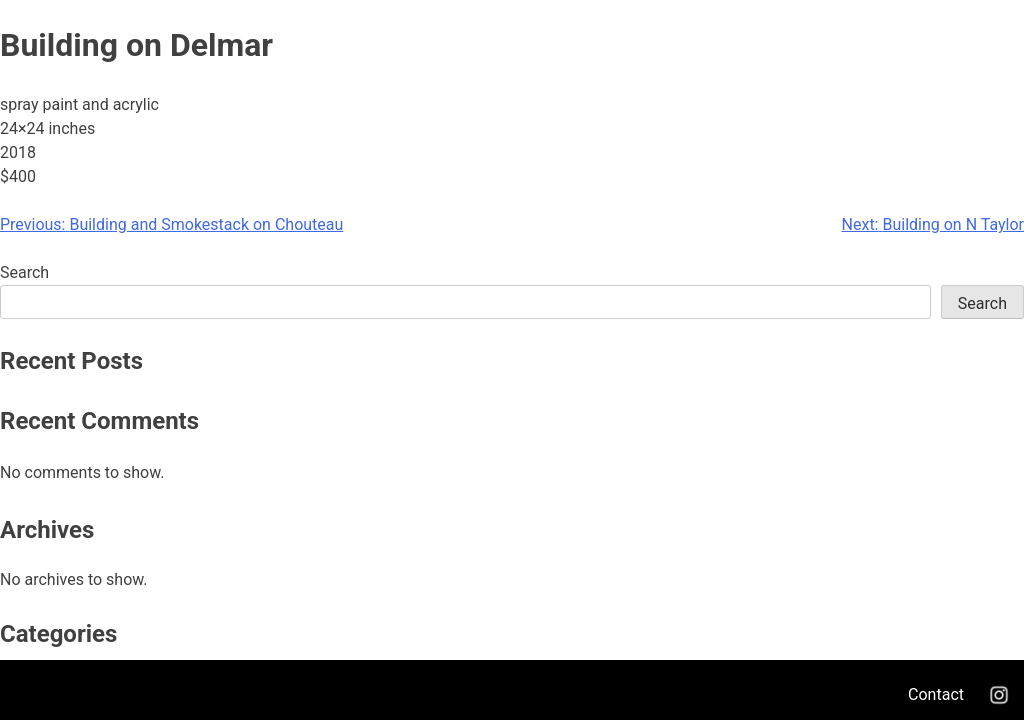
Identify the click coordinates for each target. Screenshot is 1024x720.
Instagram (999, 695)
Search (24, 272)
